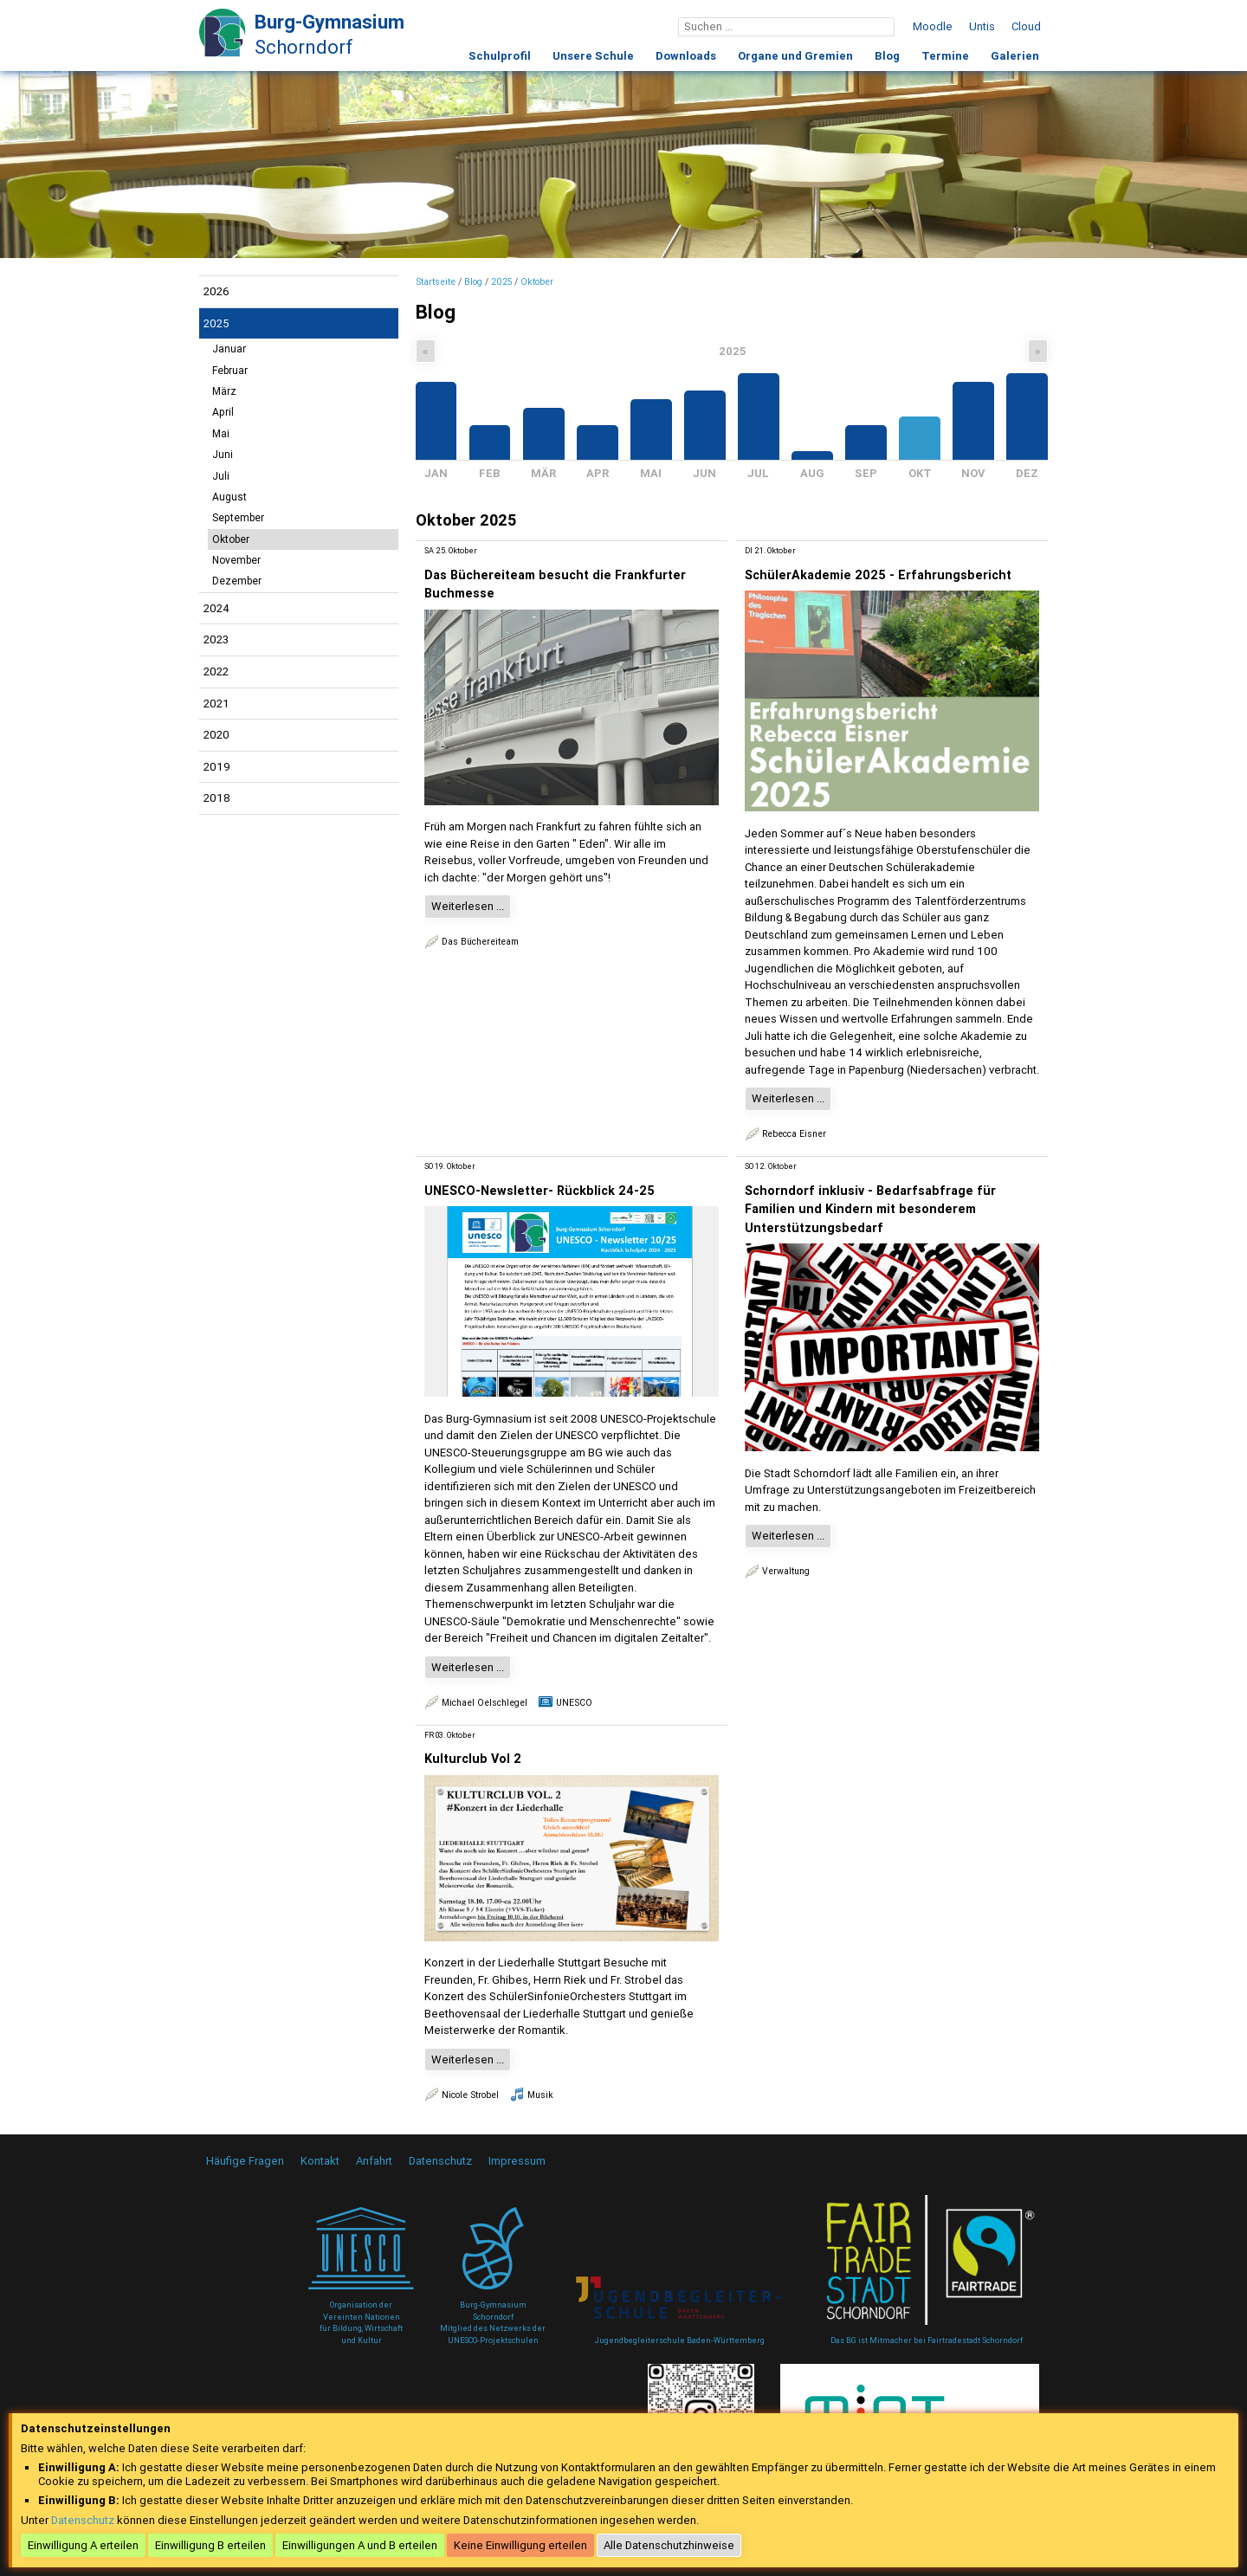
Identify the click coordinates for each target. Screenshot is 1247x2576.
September (238, 518)
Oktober (230, 539)
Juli (220, 476)
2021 (216, 703)
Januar (229, 349)
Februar (230, 371)
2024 (216, 608)
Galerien (1015, 55)
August (229, 497)
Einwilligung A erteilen (83, 2545)
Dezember (237, 581)
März (224, 391)
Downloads (686, 55)
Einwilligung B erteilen (210, 2545)
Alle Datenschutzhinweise (669, 2545)
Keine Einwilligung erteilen (520, 2545)
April (223, 412)
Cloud (1026, 26)
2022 (216, 671)
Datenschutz (440, 2160)
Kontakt (319, 2160)
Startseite (436, 281)
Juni (222, 455)
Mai (220, 434)
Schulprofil (499, 55)
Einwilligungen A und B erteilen (359, 2545)
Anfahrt (374, 2160)
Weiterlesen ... (467, 906)
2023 (216, 639)
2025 (216, 323)
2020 (216, 734)
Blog (887, 55)
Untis (982, 26)
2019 (217, 766)
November (236, 560)
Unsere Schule (593, 55)
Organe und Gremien (795, 55)
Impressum (517, 2160)
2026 (216, 291)
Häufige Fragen (245, 2160)
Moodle (933, 26)
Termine (945, 55)
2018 (217, 797)
